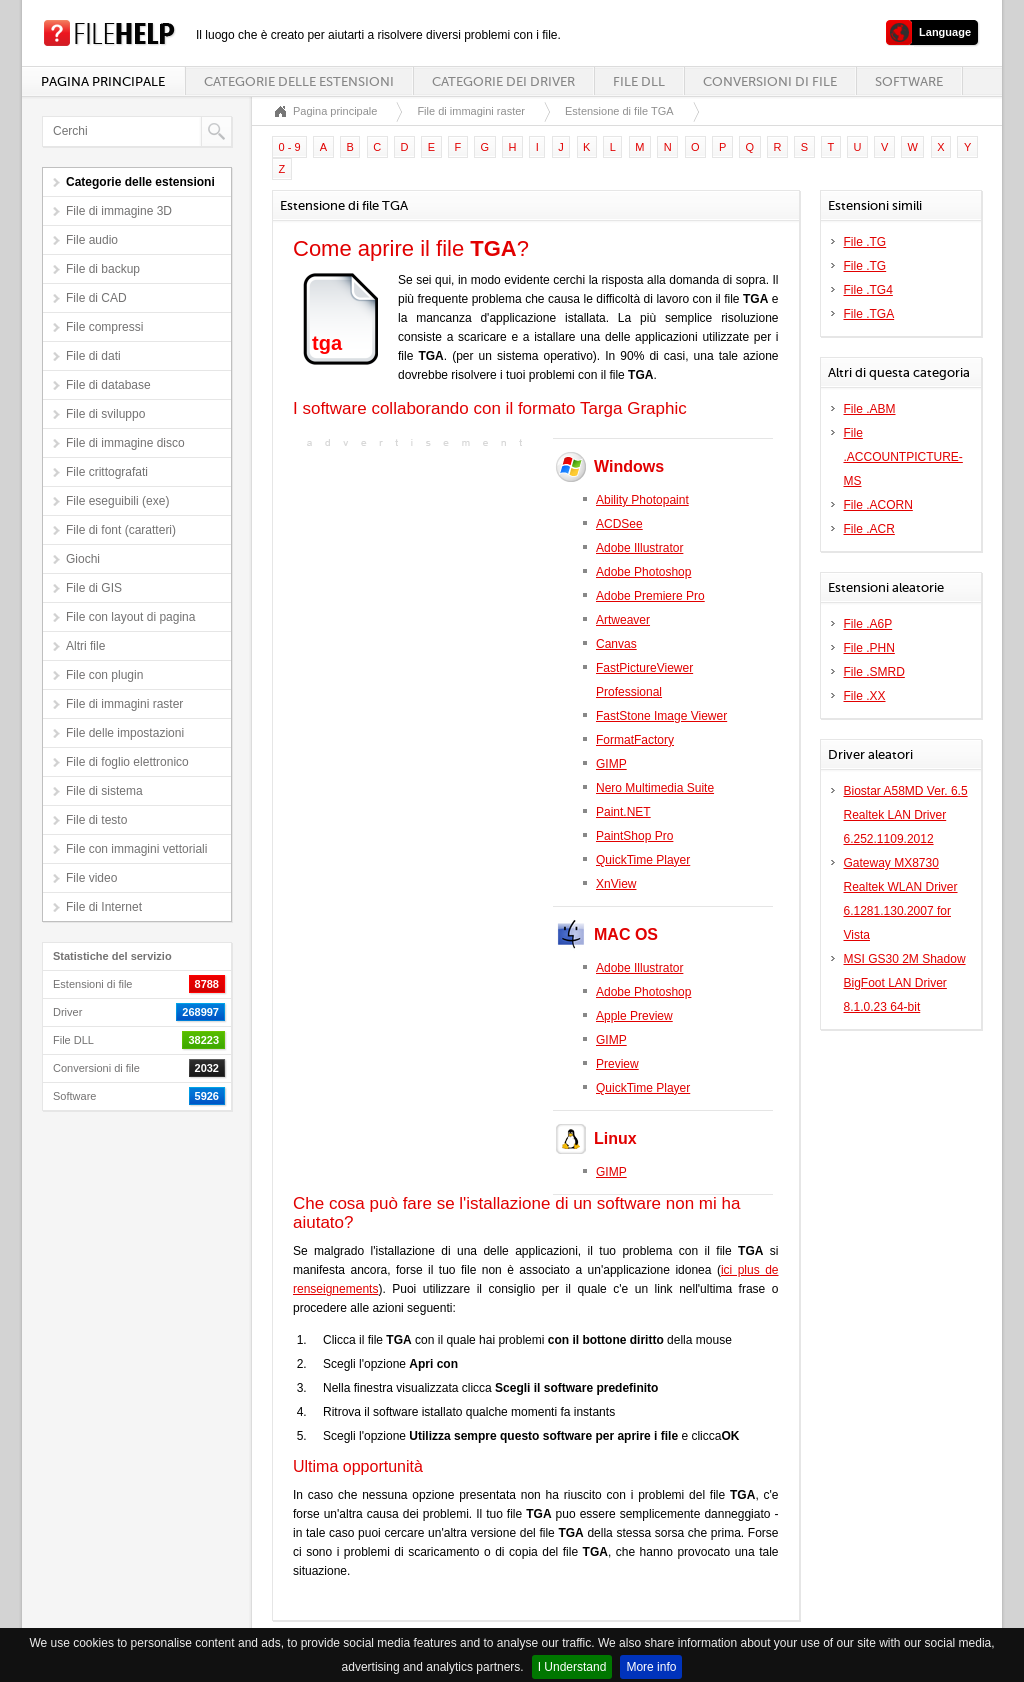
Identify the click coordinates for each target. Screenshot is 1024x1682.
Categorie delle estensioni (299, 81)
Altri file (85, 646)
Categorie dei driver (503, 81)
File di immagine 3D (119, 211)
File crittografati (107, 472)
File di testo (96, 820)
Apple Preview (634, 1016)
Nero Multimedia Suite (655, 788)
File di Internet (104, 907)
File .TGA (869, 314)
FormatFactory (635, 740)
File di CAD (96, 298)
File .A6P (868, 624)
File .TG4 (868, 290)
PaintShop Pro (634, 836)
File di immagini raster (124, 704)
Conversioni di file (770, 81)
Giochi (83, 559)
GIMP (611, 764)
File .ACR (869, 529)
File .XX (865, 696)
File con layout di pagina (130, 617)
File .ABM (870, 409)
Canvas (616, 644)
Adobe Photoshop (643, 572)
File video (91, 878)
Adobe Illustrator (639, 548)
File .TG (865, 242)
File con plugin (104, 675)
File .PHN (869, 648)
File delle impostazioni (125, 733)
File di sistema (104, 791)
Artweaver (623, 620)
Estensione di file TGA (619, 111)
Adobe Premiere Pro (650, 596)
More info (651, 1667)
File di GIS (94, 588)
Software (909, 81)
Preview (617, 1064)
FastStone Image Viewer (661, 716)
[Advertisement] (418, 578)
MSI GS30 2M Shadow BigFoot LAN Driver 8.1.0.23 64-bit (905, 983)
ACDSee (619, 524)
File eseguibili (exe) (117, 501)
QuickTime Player (643, 860)
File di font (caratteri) (121, 530)
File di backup (103, 269)
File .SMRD (874, 672)
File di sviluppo (105, 414)
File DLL (639, 81)
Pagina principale (103, 81)
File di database (108, 385)
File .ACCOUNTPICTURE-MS (903, 457)
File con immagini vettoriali (136, 849)
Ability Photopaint (642, 500)
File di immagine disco (125, 443)
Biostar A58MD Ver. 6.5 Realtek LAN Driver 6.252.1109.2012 (906, 815)
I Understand (572, 1667)
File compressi (104, 327)
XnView (616, 884)
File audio (92, 240)
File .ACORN (878, 505)
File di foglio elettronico (127, 762)
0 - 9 (290, 147)
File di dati (93, 356)
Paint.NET (623, 812)
